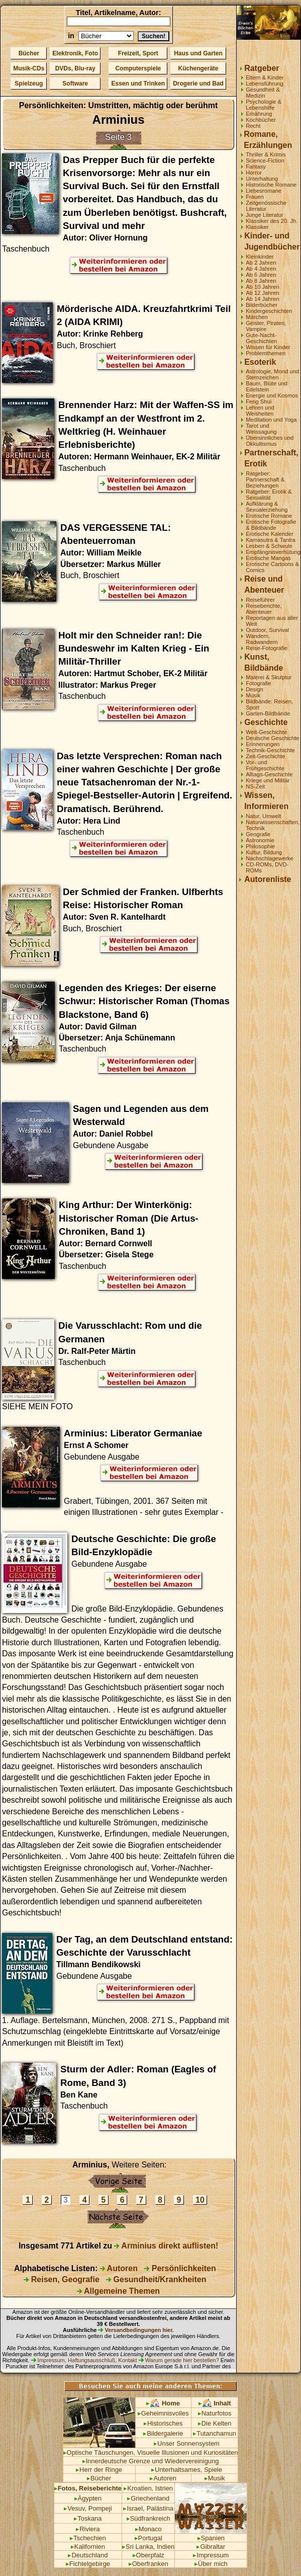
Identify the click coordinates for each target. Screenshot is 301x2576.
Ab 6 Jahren (261, 275)
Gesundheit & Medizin (263, 93)
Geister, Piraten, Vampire (266, 326)
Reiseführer (260, 600)
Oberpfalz (148, 2555)
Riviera (87, 2529)
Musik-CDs (28, 68)
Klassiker (257, 227)
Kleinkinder (259, 257)
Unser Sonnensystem (187, 2443)
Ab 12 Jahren (262, 293)
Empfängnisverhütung (273, 552)
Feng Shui (258, 401)
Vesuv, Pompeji (88, 2508)
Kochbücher (261, 120)
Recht (253, 126)
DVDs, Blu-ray (75, 68)
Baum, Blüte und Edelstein (266, 386)
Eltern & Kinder (264, 77)
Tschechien (88, 2538)
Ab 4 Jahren (261, 269)
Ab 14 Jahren (262, 299)
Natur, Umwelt (263, 816)
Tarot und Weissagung (261, 429)
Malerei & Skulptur (268, 677)
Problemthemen (265, 353)
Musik (253, 695)
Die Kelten (215, 2423)
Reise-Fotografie (266, 648)
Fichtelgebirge (88, 2563)
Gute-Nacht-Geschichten (261, 338)
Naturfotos (215, 2413)
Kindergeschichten (269, 311)
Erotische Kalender (269, 534)
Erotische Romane (269, 516)
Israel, (133, 2508)
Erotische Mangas (268, 558)
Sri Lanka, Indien (148, 2546)
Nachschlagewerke (269, 858)
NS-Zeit (255, 786)
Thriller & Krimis (265, 154)
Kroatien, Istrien (148, 2488)
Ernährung (259, 114)
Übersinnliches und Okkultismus (269, 441)
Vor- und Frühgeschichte (265, 765)
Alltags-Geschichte (269, 774)
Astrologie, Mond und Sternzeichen (272, 374)
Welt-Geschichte (266, 732)
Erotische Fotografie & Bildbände (271, 525)
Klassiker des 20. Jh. (271, 221)
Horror (254, 173)
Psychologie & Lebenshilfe (263, 105)
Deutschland (88, 2555)
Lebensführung (264, 83)
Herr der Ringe (99, 2469)
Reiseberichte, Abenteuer (264, 609)
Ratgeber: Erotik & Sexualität (268, 495)
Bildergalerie (163, 2433)
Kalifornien (88, 2546)
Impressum (211, 2555)
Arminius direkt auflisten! (166, 2245)
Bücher (29, 53)
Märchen (257, 317)
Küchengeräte (198, 68)
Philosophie (260, 846)
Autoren (119, 2268)
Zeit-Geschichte (265, 756)
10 (200, 2200)
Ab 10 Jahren (262, 287)
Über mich (211, 2563)
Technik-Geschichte (270, 750)
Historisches (163, 2423)
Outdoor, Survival (267, 630)
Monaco (148, 2529)
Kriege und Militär (267, 780)
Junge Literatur (264, 215)
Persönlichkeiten (180, 2268)
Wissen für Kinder (268, 347)
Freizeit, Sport (138, 53)
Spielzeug (29, 83)
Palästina (160, 2508)
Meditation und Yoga (271, 420)
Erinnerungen (262, 744)
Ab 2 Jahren (261, 263)
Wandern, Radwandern (261, 639)
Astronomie (260, 840)
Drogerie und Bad (198, 83)
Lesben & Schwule (269, 546)
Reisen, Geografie (61, 2279)
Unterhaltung (262, 179)
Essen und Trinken (138, 83)
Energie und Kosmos (272, 395)
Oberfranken (148, 2563)
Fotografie (258, 683)
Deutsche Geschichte (272, 738)
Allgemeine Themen (118, 2291)
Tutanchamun (214, 2433)
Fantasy (256, 167)
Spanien (211, 2538)
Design (254, 689)
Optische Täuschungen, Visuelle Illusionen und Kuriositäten (150, 2452)
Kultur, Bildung (264, 852)
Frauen (254, 197)
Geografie (258, 834)
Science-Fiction (265, 160)
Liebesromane (263, 191)
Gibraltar (210, 2546)
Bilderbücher (261, 305)
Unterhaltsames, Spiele (186, 2469)
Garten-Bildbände (268, 713)
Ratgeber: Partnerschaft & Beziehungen (265, 479)
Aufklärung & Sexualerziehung (266, 507)
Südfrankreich (148, 2518)
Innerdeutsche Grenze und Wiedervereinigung (150, 2461)
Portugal (148, 2538)
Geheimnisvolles (163, 2413)
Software (75, 83)
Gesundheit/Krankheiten (156, 2279)
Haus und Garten (198, 53)
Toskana (88, 2518)
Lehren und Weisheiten (260, 411)
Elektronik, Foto (75, 53)
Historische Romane (271, 185)
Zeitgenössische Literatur (266, 206)
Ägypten (88, 2498)
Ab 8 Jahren (261, 281)
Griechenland (148, 2498)
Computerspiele (138, 68)
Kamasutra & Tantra (270, 540)
